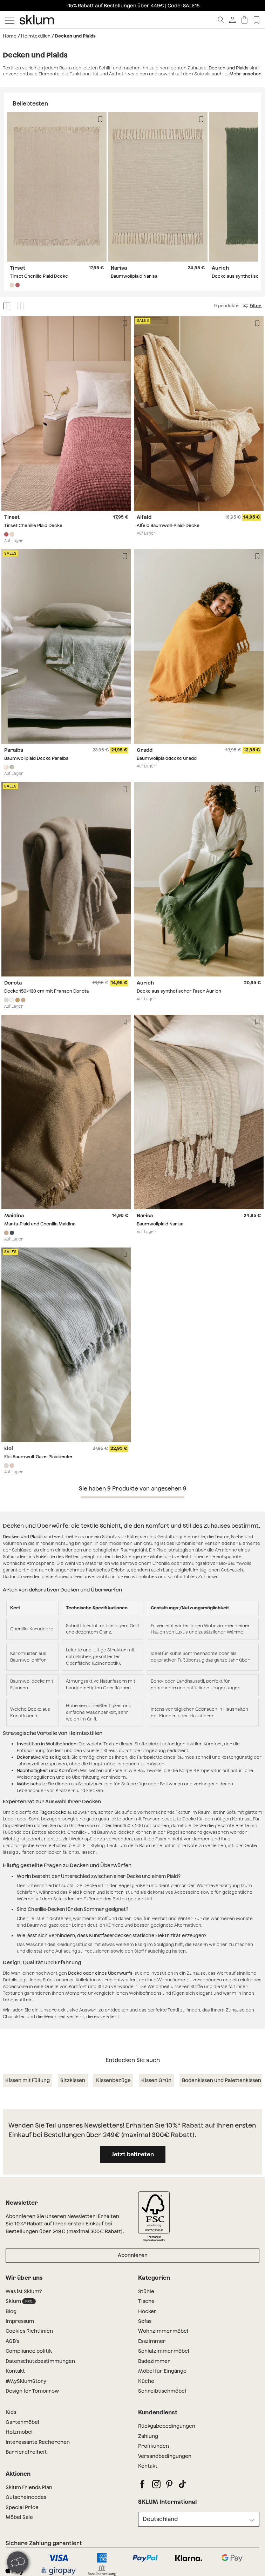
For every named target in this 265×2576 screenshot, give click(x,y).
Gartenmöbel (22, 2422)
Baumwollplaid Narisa (134, 276)
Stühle (146, 2291)
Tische (146, 2301)
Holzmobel (19, 2432)
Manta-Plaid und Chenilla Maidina (39, 1223)
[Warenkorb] (244, 20)
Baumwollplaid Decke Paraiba (36, 758)
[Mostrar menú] (10, 20)
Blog (11, 2311)
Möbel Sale (19, 2517)
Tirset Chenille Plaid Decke (39, 276)
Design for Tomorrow (32, 2391)
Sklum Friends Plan (29, 2487)
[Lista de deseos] (256, 20)
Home (9, 36)
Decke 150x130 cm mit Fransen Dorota (46, 991)
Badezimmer (154, 2361)
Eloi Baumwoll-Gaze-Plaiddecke (38, 1457)
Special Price (22, 2507)
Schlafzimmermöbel (163, 2351)
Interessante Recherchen (38, 2442)
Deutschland (160, 2519)
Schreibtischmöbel (162, 2391)
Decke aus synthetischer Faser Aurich (179, 991)
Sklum (21, 2301)
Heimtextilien (35, 36)
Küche (146, 2381)
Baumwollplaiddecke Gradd (167, 758)
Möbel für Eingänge (162, 2371)
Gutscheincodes (26, 2497)
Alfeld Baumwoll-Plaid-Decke (168, 525)
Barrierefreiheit (26, 2452)
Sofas (144, 2321)
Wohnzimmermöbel (163, 2331)
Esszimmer (152, 2341)
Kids (11, 2412)
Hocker (147, 2311)
